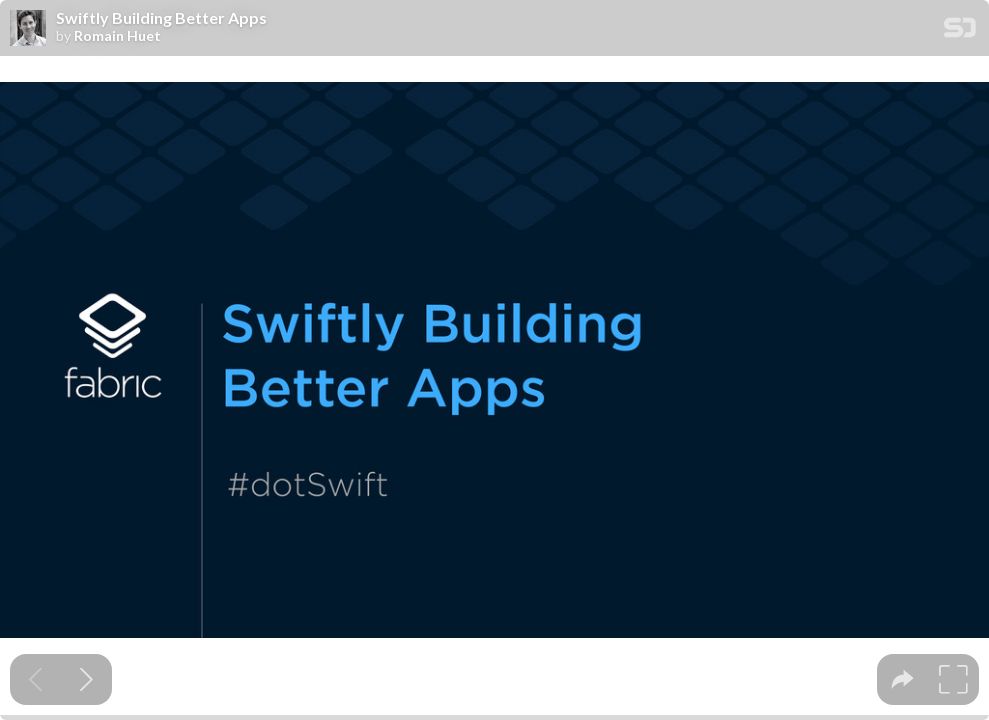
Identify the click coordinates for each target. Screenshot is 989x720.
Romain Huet (117, 36)
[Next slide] (86, 679)
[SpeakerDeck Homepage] (960, 31)
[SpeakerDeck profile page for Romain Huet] (28, 29)
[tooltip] (902, 679)
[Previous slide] (35, 679)
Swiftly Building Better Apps (161, 18)
